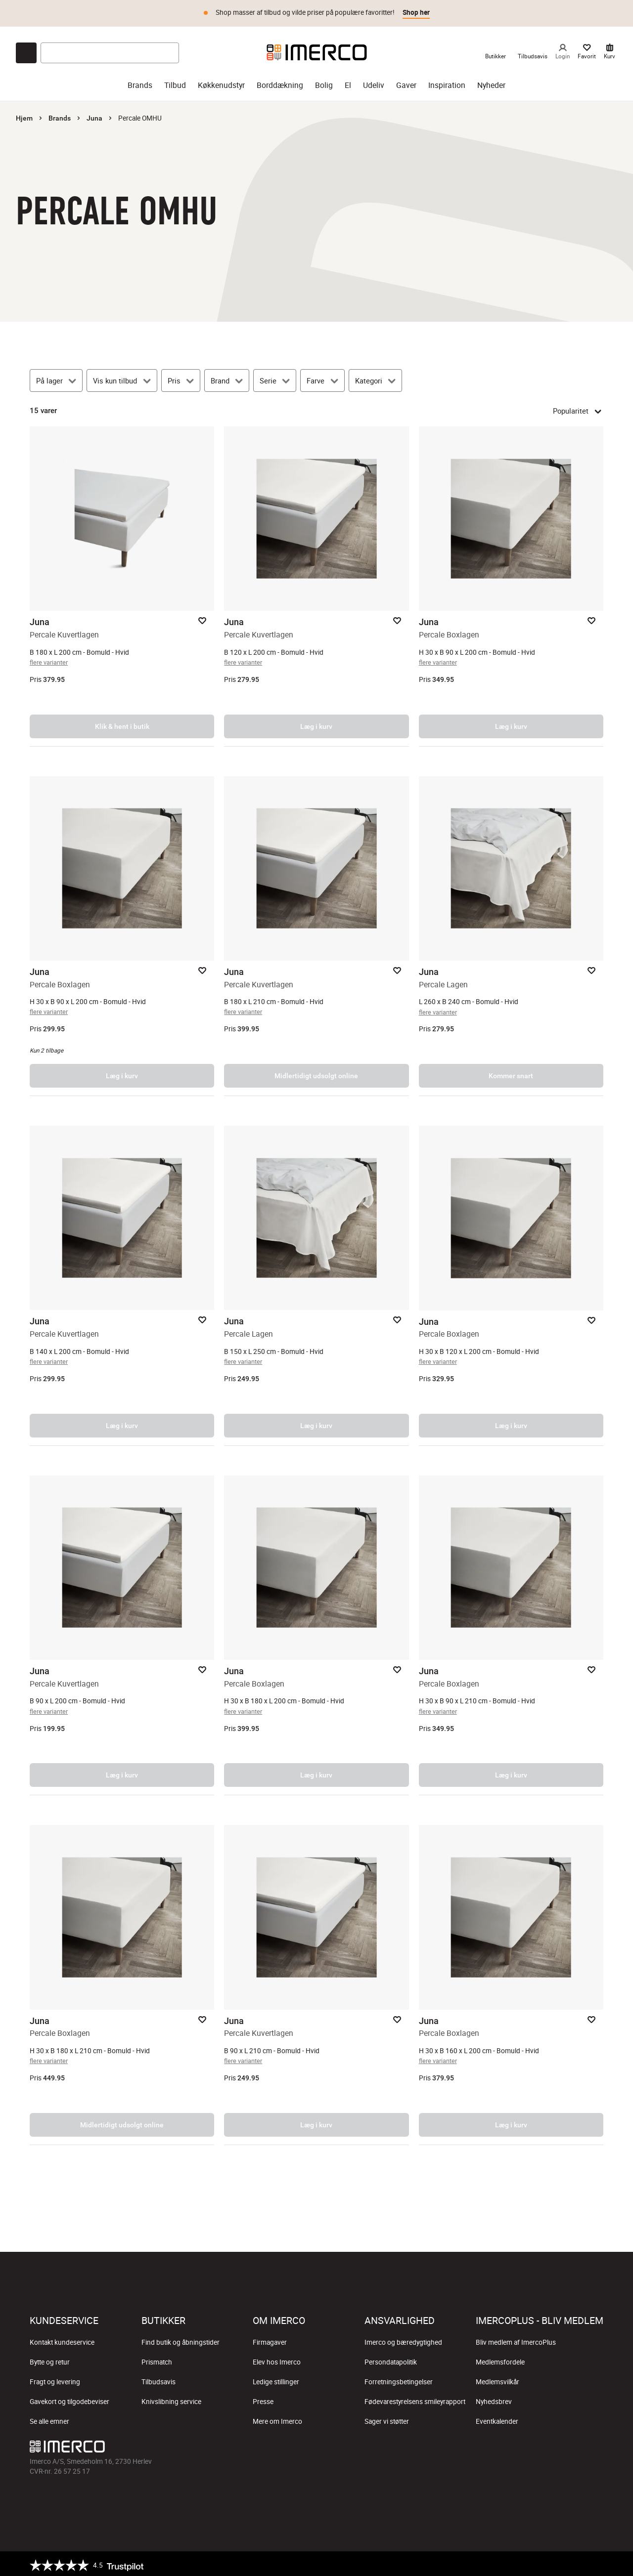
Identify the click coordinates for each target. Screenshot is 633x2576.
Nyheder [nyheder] (491, 82)
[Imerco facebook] (500, 2446)
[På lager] (56, 377)
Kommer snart (511, 1073)
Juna (94, 115)
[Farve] (322, 377)
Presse (263, 2398)
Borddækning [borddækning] (280, 82)
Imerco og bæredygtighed (403, 2339)
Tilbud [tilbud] (175, 82)
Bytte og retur (50, 2359)
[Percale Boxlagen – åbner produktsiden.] (511, 583)
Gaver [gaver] (406, 82)
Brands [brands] (140, 82)
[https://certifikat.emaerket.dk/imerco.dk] (594, 2562)
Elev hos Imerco (277, 2359)
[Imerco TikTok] (548, 2446)
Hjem (24, 115)
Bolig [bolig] (324, 82)
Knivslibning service (171, 2398)
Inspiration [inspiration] (446, 82)
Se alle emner (49, 2418)
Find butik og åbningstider (180, 2339)
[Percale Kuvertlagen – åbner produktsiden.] (122, 583)
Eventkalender (497, 2418)
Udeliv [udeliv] (373, 82)
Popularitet (578, 408)
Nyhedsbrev (494, 2398)
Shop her (416, 12)
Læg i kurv (316, 723)
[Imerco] (316, 49)
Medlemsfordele (500, 2359)
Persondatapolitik (390, 2359)
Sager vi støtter (386, 2418)
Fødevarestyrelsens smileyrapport (414, 2398)
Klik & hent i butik (122, 723)
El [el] (348, 82)
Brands (59, 115)
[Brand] (226, 377)
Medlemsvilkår (497, 2378)
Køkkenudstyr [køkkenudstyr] (221, 82)
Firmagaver (270, 2339)
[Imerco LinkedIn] (595, 2446)
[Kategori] (375, 377)
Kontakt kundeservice (62, 2339)
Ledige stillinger (276, 2378)
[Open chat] (26, 50)
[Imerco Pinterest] (572, 2446)
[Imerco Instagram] (524, 2446)
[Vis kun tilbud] (122, 377)
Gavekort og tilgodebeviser (69, 2398)
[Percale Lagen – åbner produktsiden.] (511, 933)
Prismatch (156, 2359)
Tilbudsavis (158, 2378)
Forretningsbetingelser (398, 2378)
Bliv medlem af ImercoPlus (516, 2339)
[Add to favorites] (202, 618)
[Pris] (180, 377)
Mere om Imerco (277, 2418)
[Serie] (274, 377)
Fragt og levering (55, 2378)
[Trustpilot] (86, 2562)
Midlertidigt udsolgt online (316, 1073)
